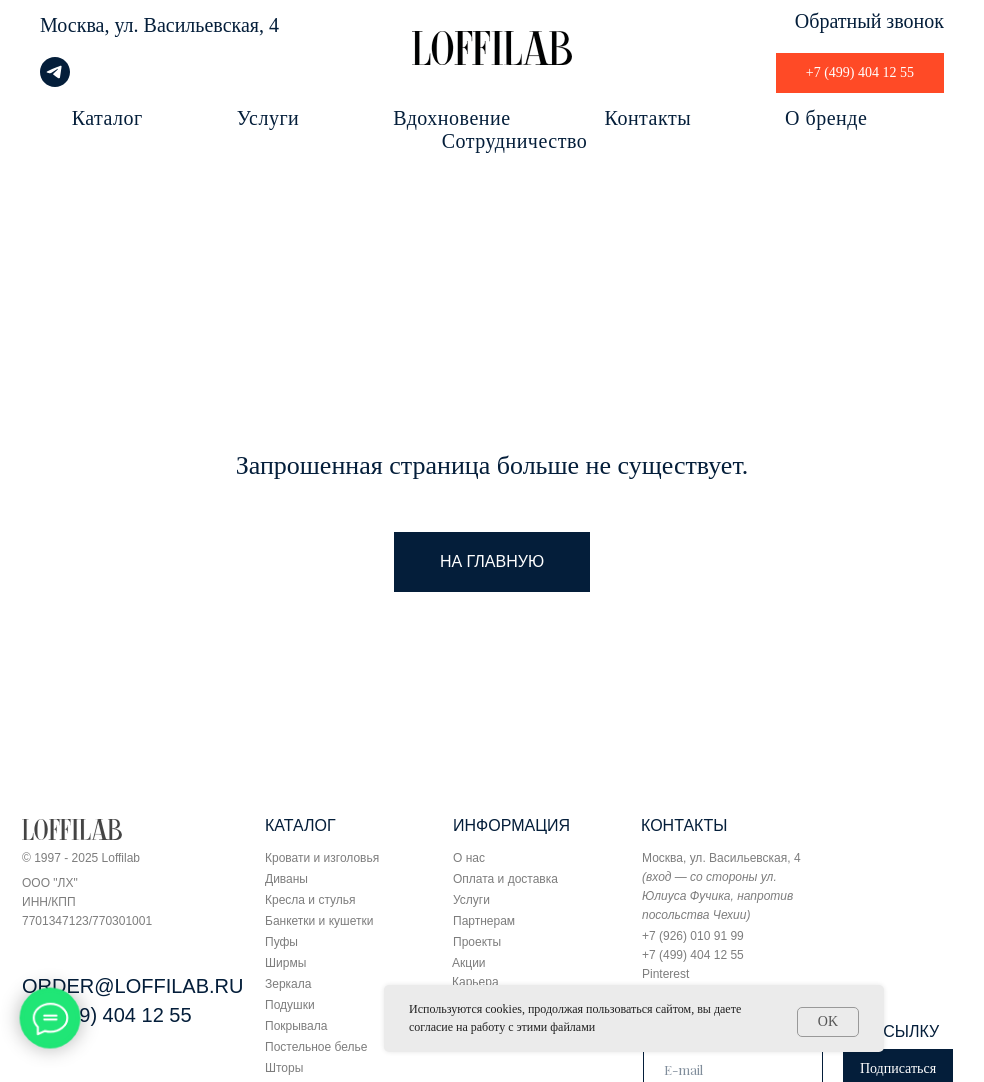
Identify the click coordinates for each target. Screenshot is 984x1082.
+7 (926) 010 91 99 (693, 936)
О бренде (826, 118)
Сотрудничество (514, 141)
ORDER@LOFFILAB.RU (132, 986)
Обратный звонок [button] (869, 21)
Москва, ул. (89, 25)
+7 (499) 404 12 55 (107, 1015)
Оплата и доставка (505, 879)
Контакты (648, 118)
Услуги (268, 118)
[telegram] (55, 81)
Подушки (290, 1005)
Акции (469, 963)
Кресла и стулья (310, 900)
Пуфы (281, 942)
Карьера (475, 982)
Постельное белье (316, 1047)
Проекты (477, 942)
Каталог (107, 118)
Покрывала (296, 1026)
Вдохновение (451, 118)
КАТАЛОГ (300, 825)
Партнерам (484, 921)
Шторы (284, 1068)
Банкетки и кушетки (319, 921)
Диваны (286, 879)
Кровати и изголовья (322, 858)
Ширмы (285, 963)
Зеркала (288, 984)
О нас (469, 858)
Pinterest (665, 974)
